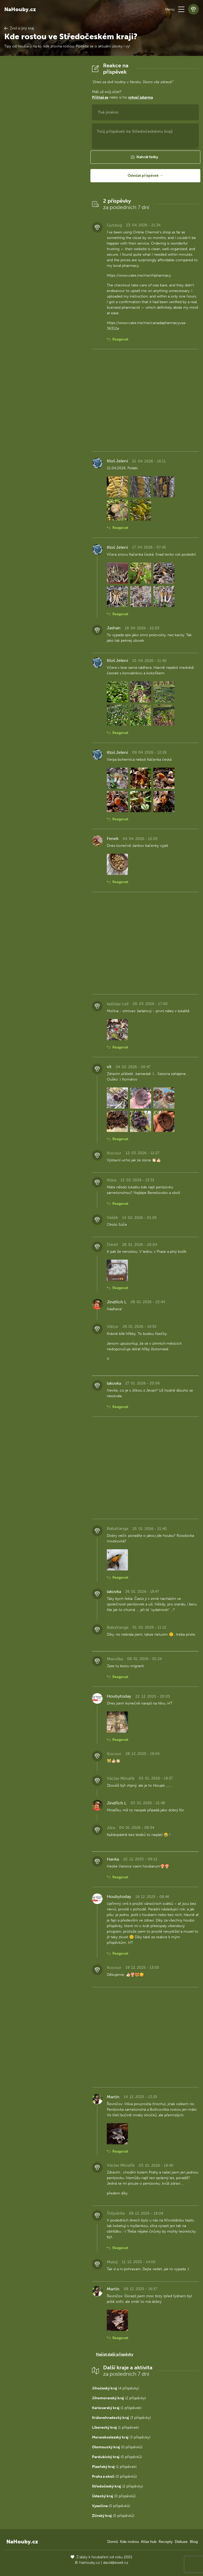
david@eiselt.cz (115, 2562)
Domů (112, 2541)
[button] (181, 9)
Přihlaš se (100, 97)
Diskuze (181, 2541)
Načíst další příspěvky (114, 2354)
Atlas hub (148, 2541)
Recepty (166, 2541)
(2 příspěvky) (119, 2398)
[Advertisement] (44, 141)
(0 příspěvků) (117, 2447)
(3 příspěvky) (121, 2417)
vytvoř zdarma (140, 97)
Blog (194, 2541)
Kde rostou (129, 2541)
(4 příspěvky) (115, 2388)
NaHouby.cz (20, 9)
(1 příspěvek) (116, 2408)
